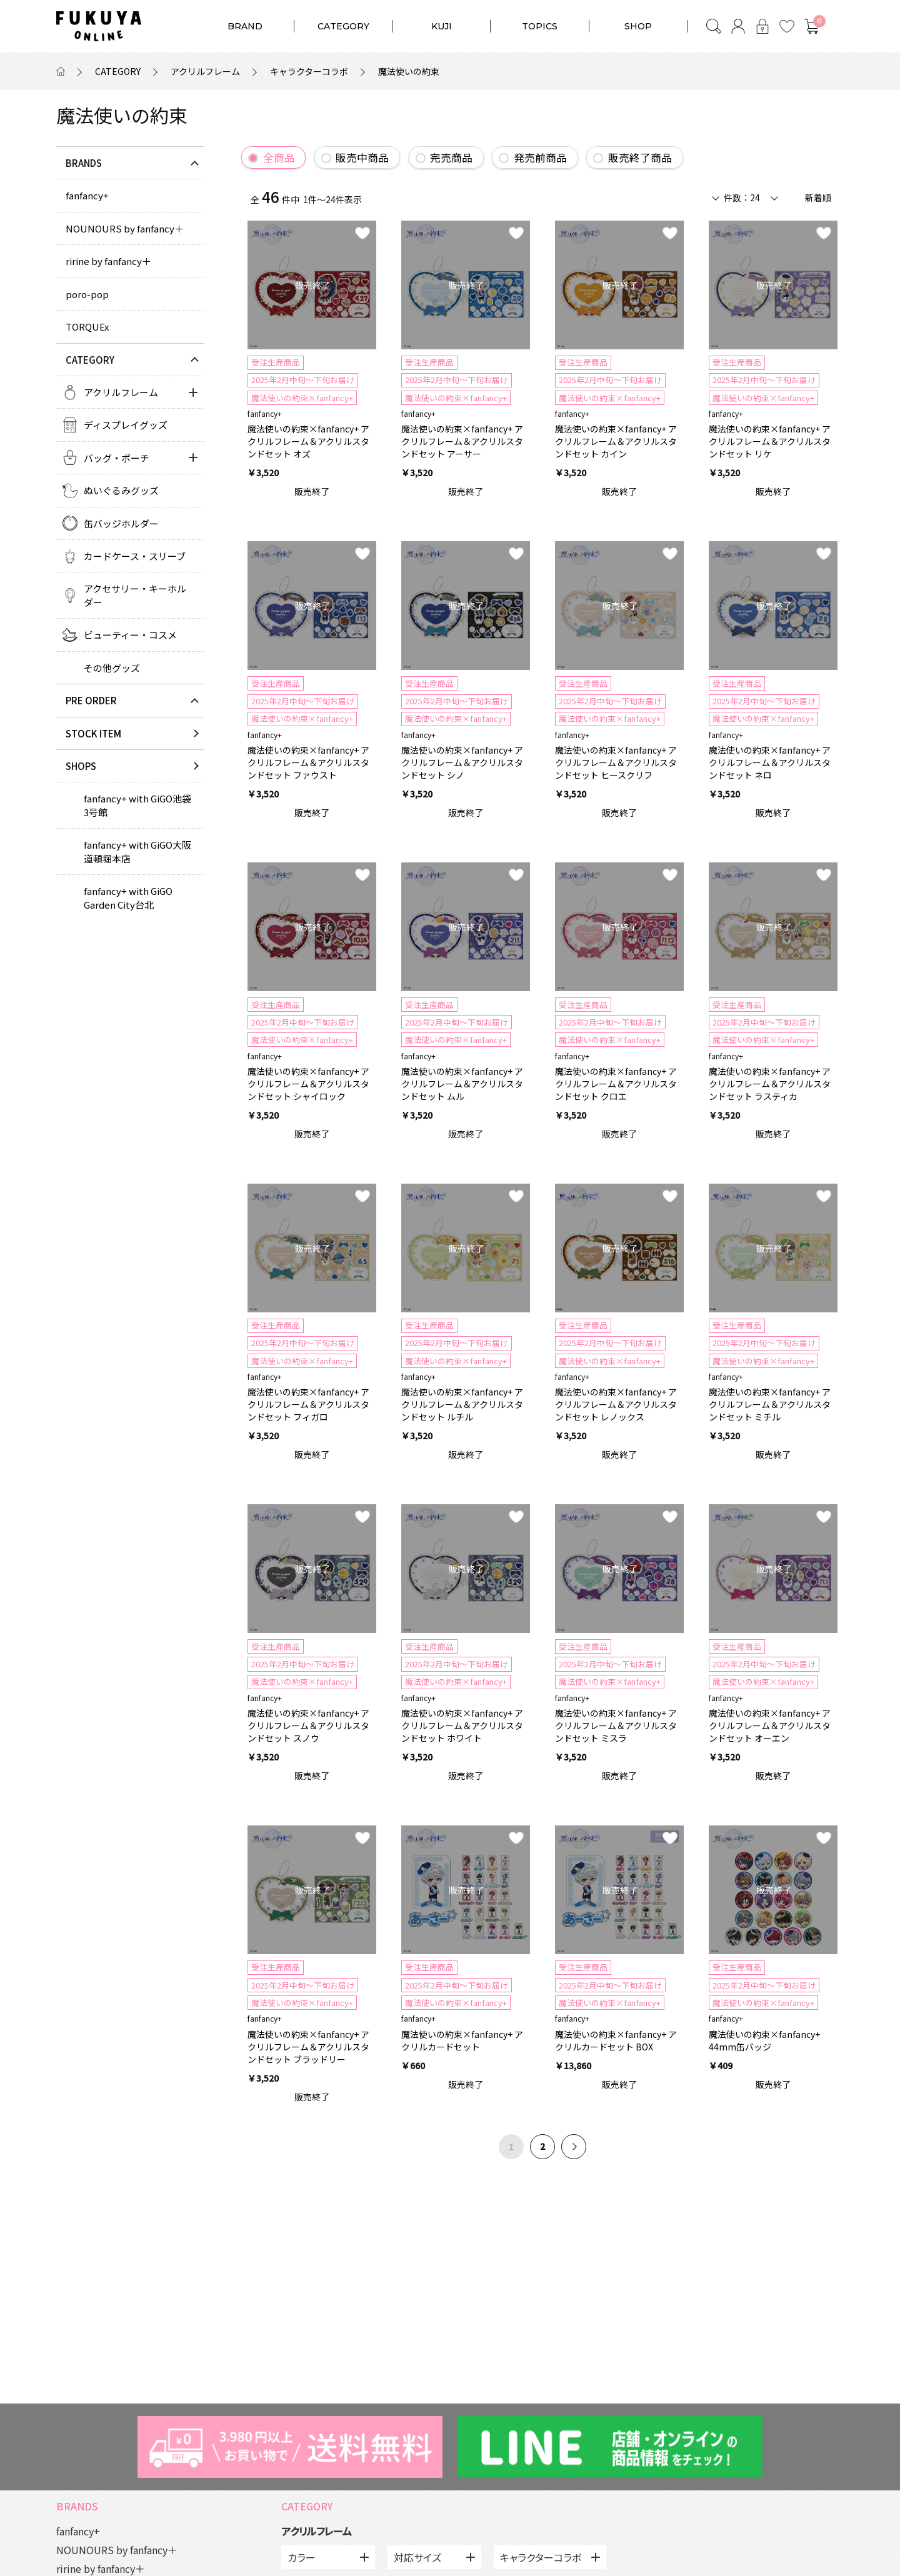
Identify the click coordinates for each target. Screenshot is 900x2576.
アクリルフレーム (205, 71)
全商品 (279, 157)
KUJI (441, 26)
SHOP (638, 26)
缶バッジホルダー (121, 523)
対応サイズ (417, 2557)
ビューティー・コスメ (130, 634)
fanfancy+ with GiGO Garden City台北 (128, 897)
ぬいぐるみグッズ (121, 490)
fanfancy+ (87, 195)
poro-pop (87, 294)
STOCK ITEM (93, 733)
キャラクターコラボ (309, 71)
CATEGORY (343, 26)
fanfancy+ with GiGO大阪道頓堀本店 (137, 851)
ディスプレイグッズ (126, 424)
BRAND (245, 26)
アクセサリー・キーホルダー (135, 595)
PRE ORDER (91, 700)
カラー (302, 2557)
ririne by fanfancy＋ (108, 260)
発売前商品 (540, 157)
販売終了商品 (640, 157)
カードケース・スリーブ (135, 555)
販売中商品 (362, 157)
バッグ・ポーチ (116, 457)
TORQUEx (87, 326)
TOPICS (540, 26)
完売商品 (451, 157)
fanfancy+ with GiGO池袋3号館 (137, 805)
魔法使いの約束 (408, 71)
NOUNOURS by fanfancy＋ (125, 228)
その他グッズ (112, 667)
